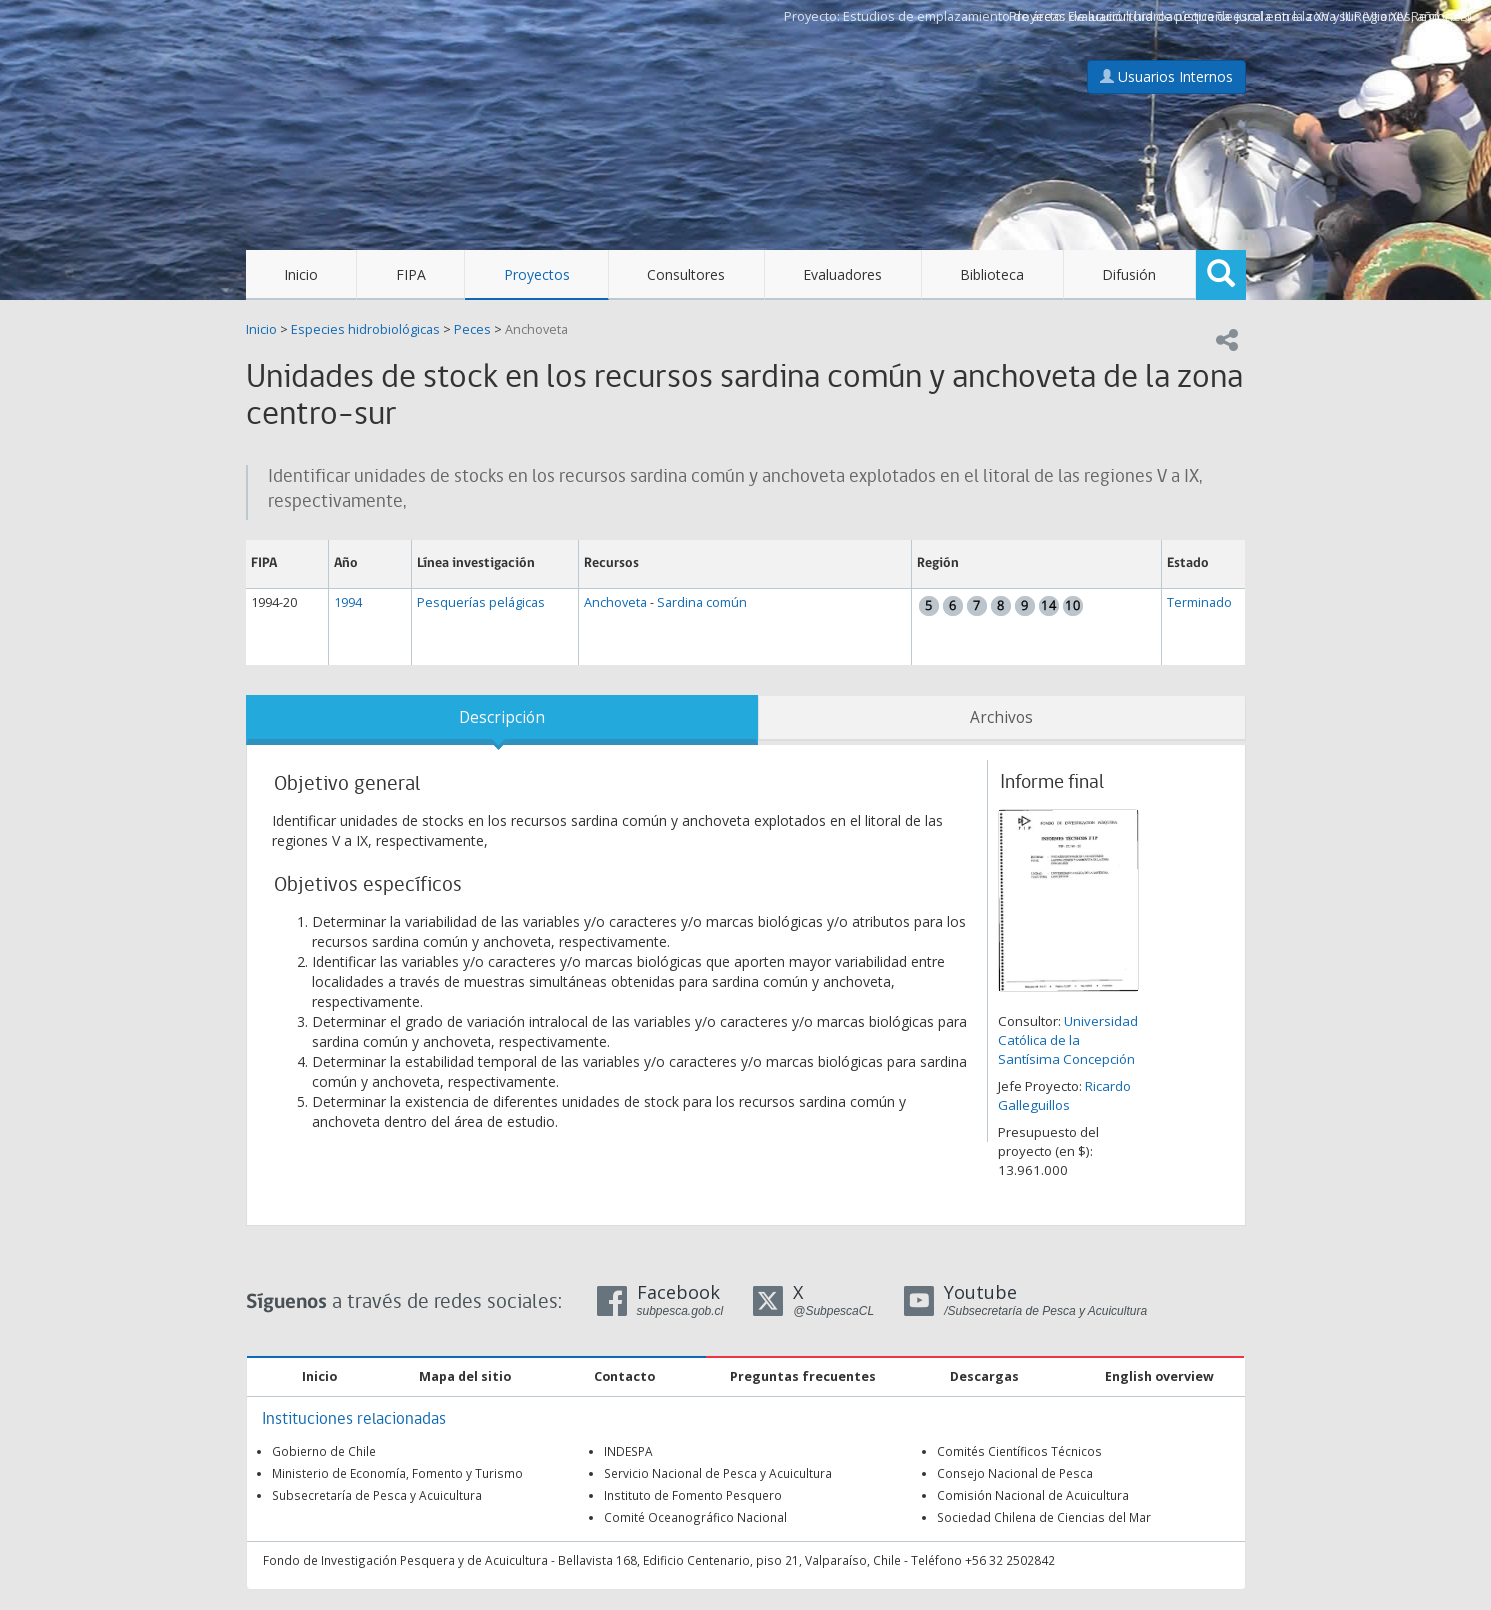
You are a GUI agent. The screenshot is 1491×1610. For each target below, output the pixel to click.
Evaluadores (842, 274)
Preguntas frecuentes (803, 1376)
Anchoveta (536, 329)
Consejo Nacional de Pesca (1015, 1473)
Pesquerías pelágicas (481, 602)
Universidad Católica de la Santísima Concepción (1068, 1040)
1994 (348, 602)
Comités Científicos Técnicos (1019, 1451)
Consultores (686, 274)
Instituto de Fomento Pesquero (693, 1495)
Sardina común (702, 602)
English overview (1159, 1376)
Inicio (301, 274)
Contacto (624, 1376)
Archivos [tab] (1001, 717)
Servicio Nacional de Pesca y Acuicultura (718, 1473)
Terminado (1199, 602)
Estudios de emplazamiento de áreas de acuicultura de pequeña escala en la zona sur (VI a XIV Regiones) (1157, 16)
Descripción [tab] (502, 717)
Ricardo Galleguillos (1064, 1095)
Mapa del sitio (465, 1376)
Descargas (984, 1376)
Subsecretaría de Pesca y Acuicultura (377, 1495)
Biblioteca (992, 274)
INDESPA (628, 1451)
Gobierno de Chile (324, 1451)
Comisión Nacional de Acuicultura (1033, 1495)
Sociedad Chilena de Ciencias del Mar (1044, 1517)
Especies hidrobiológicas (365, 329)
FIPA (411, 274)
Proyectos (537, 274)
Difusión (1129, 274)
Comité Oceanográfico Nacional (695, 1517)
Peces (472, 329)
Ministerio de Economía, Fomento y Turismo (397, 1473)
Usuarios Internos (1166, 76)
